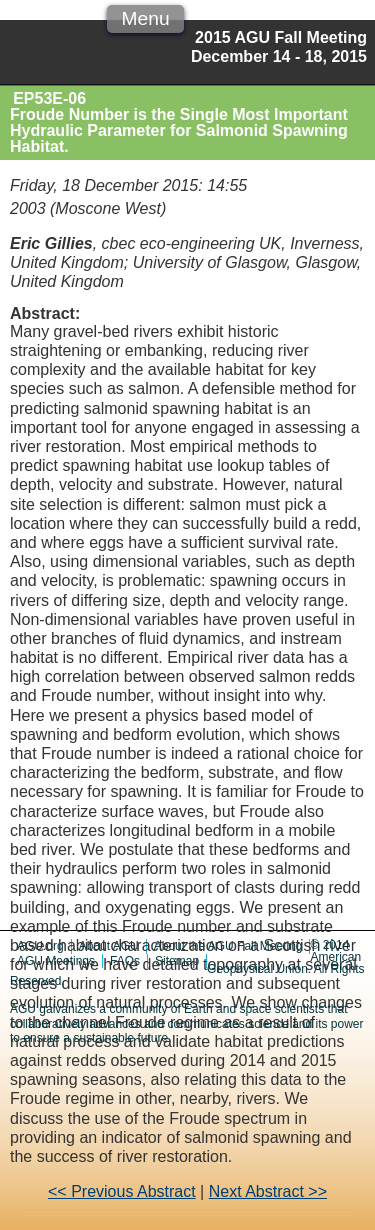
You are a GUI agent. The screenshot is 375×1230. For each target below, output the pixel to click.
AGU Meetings (56, 961)
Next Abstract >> (268, 1191)
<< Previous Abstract (122, 1191)
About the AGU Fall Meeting (228, 946)
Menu (146, 18)
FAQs (125, 961)
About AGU (109, 946)
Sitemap (177, 961)
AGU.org (40, 946)
